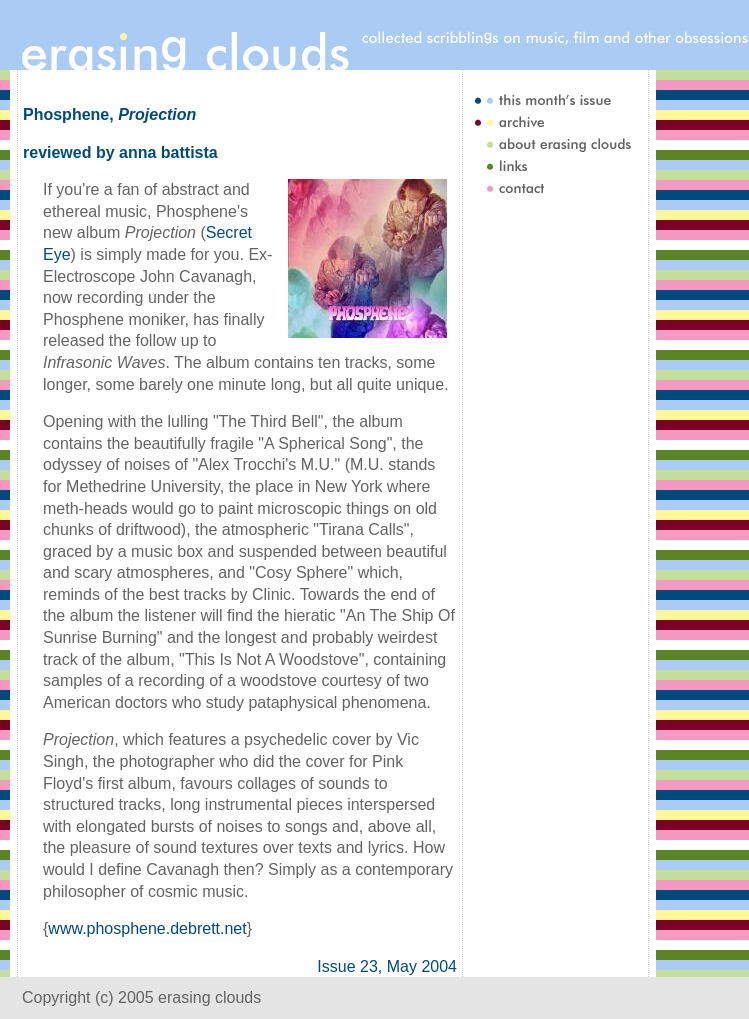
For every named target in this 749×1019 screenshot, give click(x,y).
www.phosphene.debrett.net (147, 928)
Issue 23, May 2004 (387, 966)
